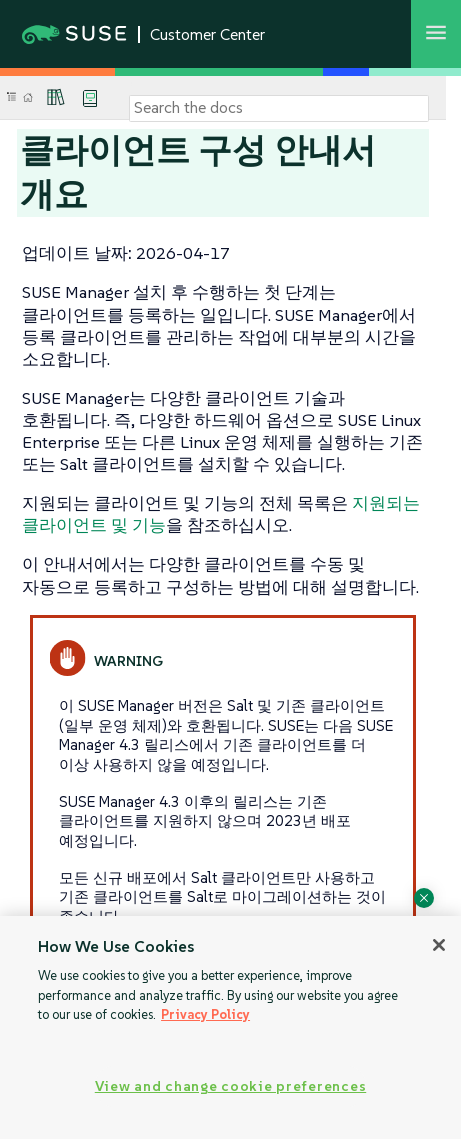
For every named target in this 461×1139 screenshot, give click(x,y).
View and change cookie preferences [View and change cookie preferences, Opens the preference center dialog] (230, 1086)
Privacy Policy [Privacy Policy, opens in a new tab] (205, 1014)
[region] (230, 1027)
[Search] (279, 108)
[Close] (439, 945)
